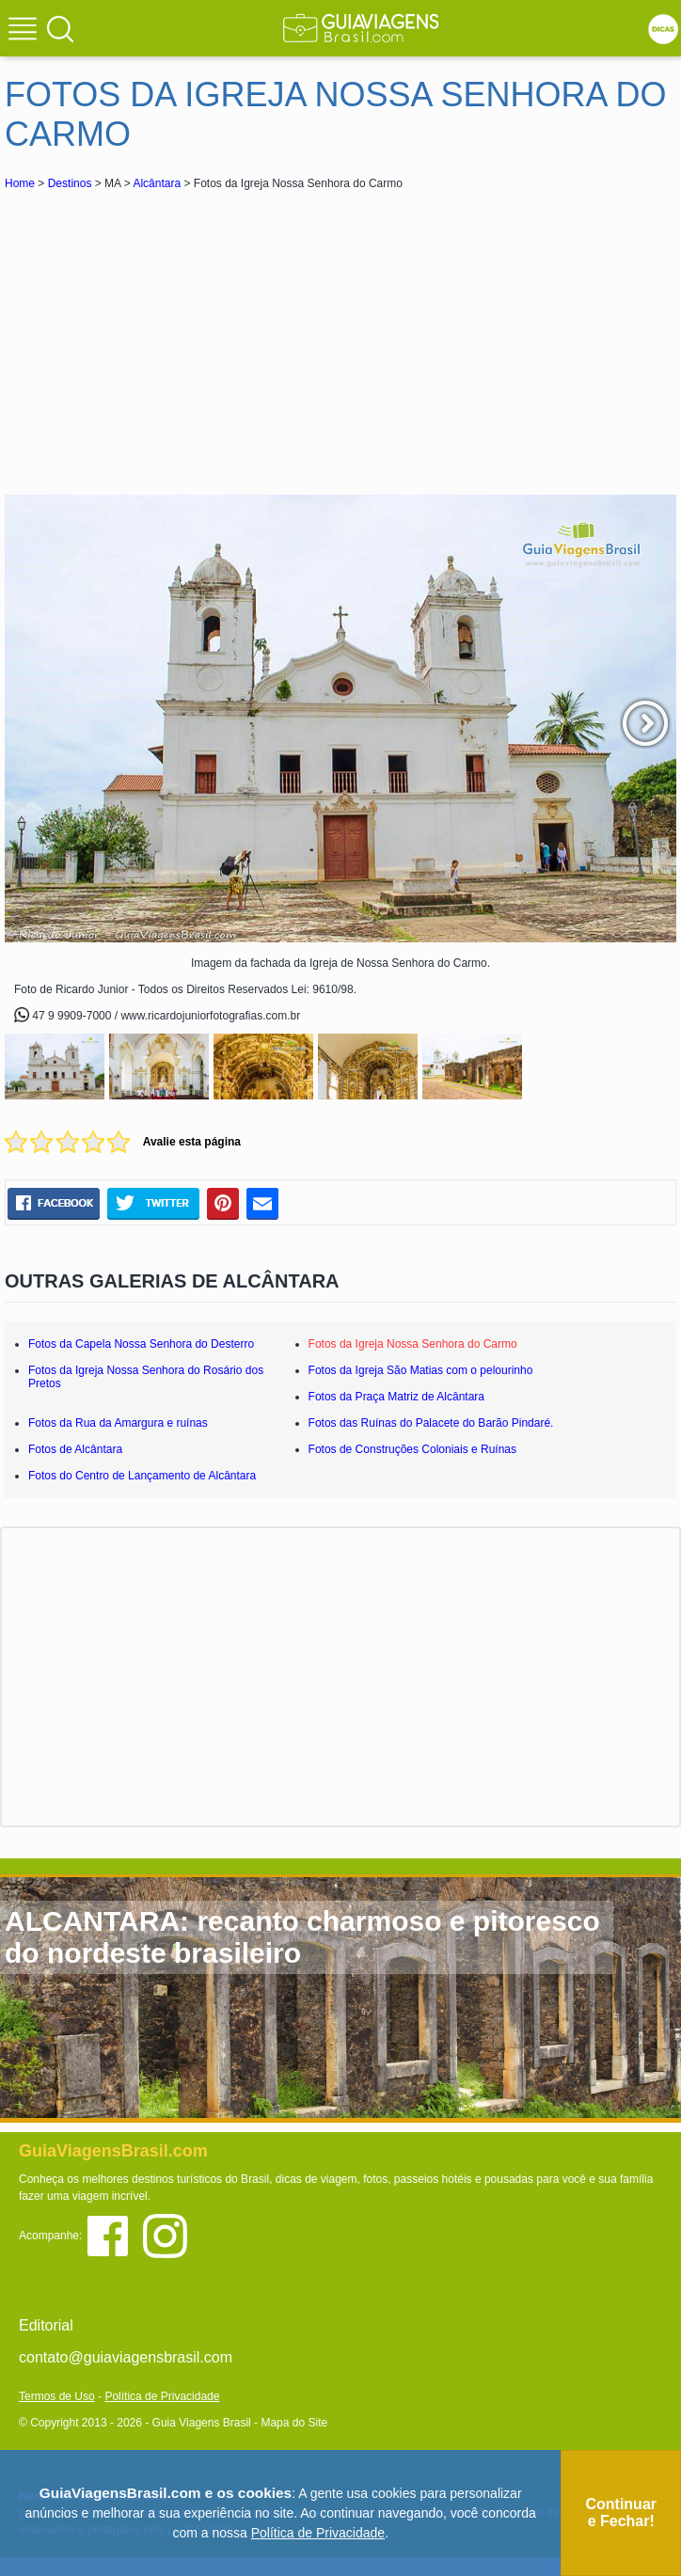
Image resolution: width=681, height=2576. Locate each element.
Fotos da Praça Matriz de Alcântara (396, 1396)
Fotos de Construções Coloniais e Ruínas (412, 1449)
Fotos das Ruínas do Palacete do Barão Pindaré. (431, 1423)
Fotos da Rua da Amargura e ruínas (118, 1423)
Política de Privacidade (161, 2396)
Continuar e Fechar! (621, 2512)
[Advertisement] (172, 334)
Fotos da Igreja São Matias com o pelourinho (421, 1370)
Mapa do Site (294, 2422)
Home (20, 183)
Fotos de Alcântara (75, 1449)
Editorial (46, 2325)
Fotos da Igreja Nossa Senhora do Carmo (413, 1344)
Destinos (70, 183)
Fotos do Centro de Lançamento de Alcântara (142, 1475)
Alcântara (157, 183)
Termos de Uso (57, 2396)
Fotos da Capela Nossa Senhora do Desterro (141, 1344)
